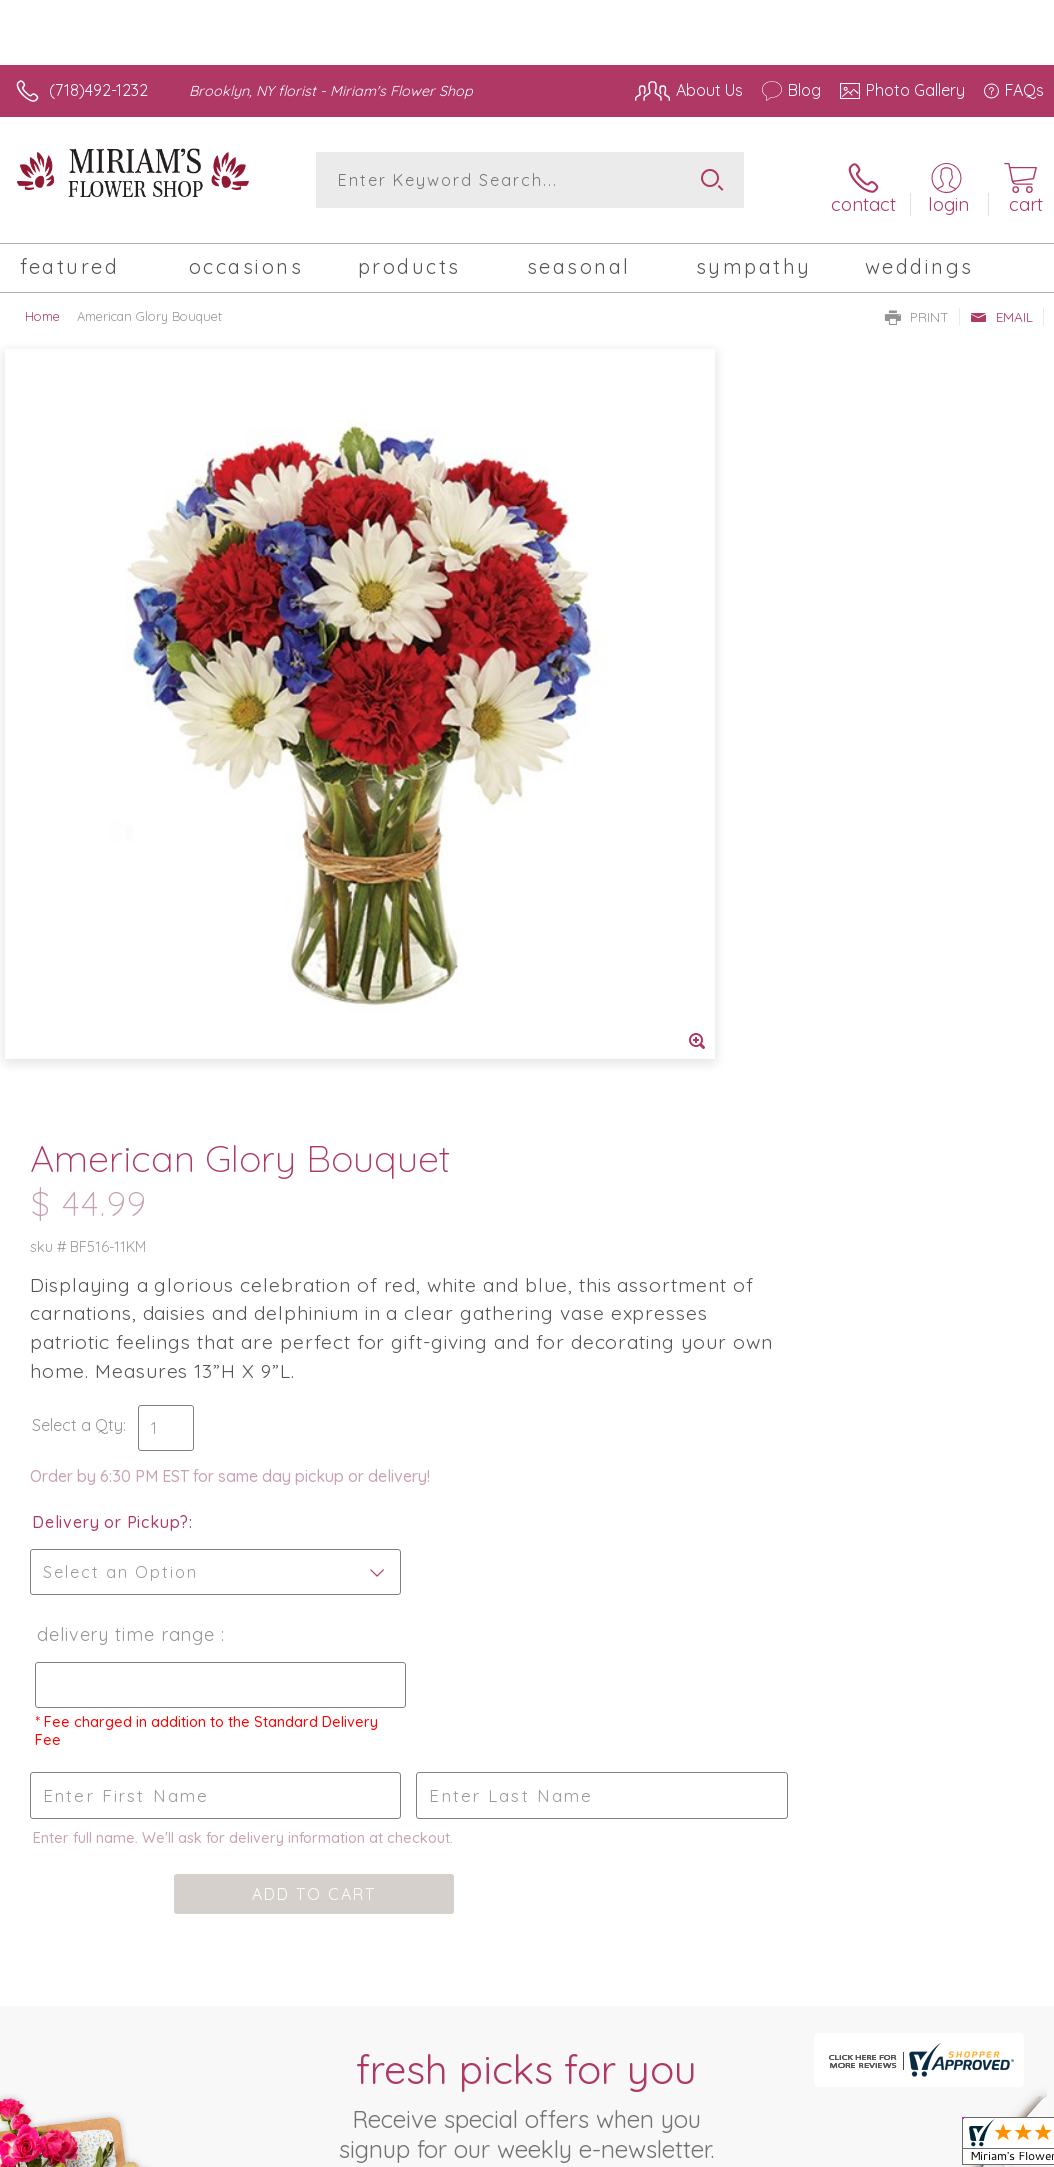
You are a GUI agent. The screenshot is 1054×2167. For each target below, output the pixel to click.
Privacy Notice (704, 1931)
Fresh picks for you (527, 1332)
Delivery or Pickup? (612, 750)
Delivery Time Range (626, 862)
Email (1001, 306)
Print (917, 306)
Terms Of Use (586, 1931)
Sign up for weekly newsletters (527, 1442)
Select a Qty (579, 653)
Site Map (970, 1931)
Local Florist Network (847, 1931)
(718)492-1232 (98, 90)
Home (42, 305)
